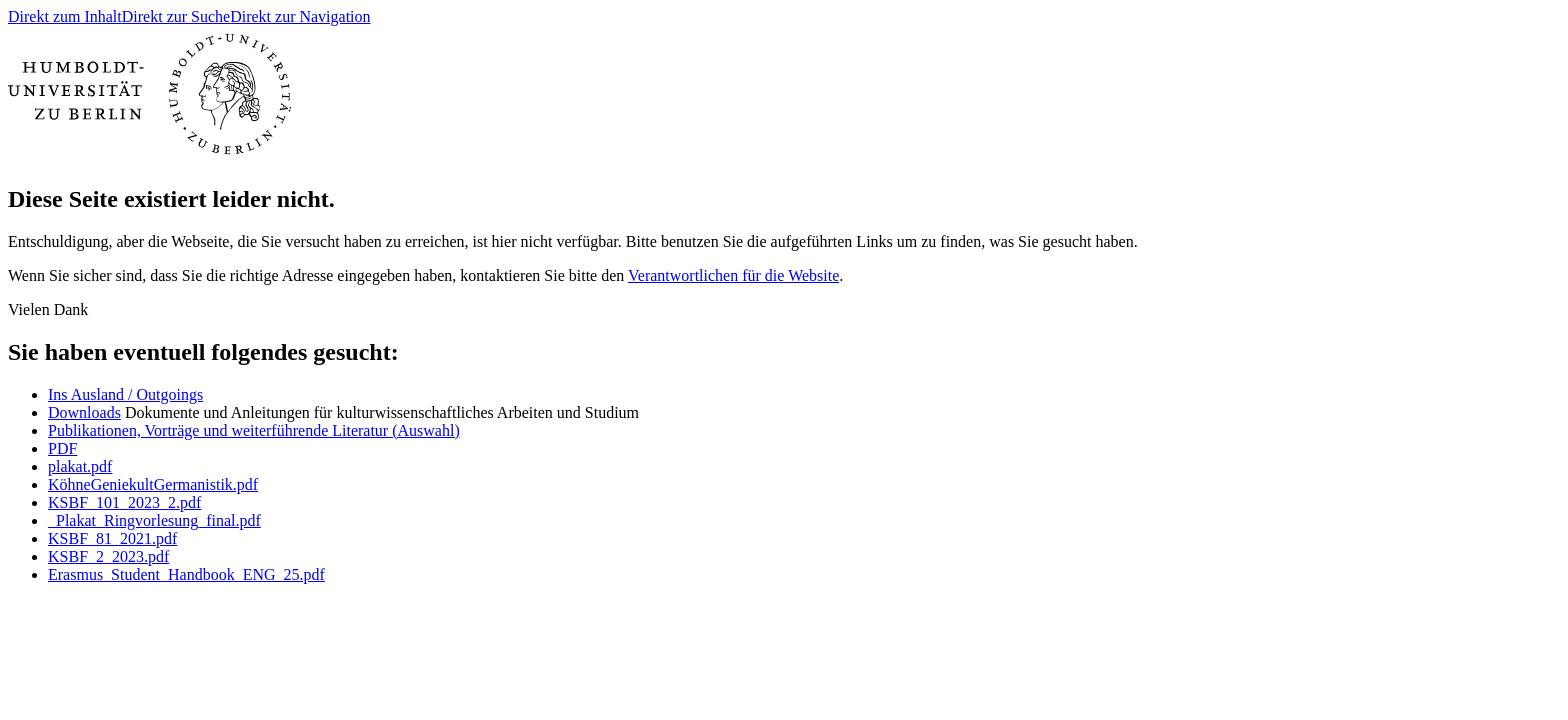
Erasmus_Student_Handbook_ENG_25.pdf (186, 574)
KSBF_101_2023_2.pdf (124, 502)
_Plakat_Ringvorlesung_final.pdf (154, 520)
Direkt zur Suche (176, 16)
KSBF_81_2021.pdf (112, 538)
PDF (62, 448)
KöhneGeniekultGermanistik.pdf (153, 484)
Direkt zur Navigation (300, 16)
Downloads (84, 412)
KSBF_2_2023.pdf (108, 556)
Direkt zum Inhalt (65, 16)
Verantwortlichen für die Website (733, 275)
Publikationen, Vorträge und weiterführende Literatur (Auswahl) (254, 430)
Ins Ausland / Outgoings (125, 394)
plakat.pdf (80, 466)
